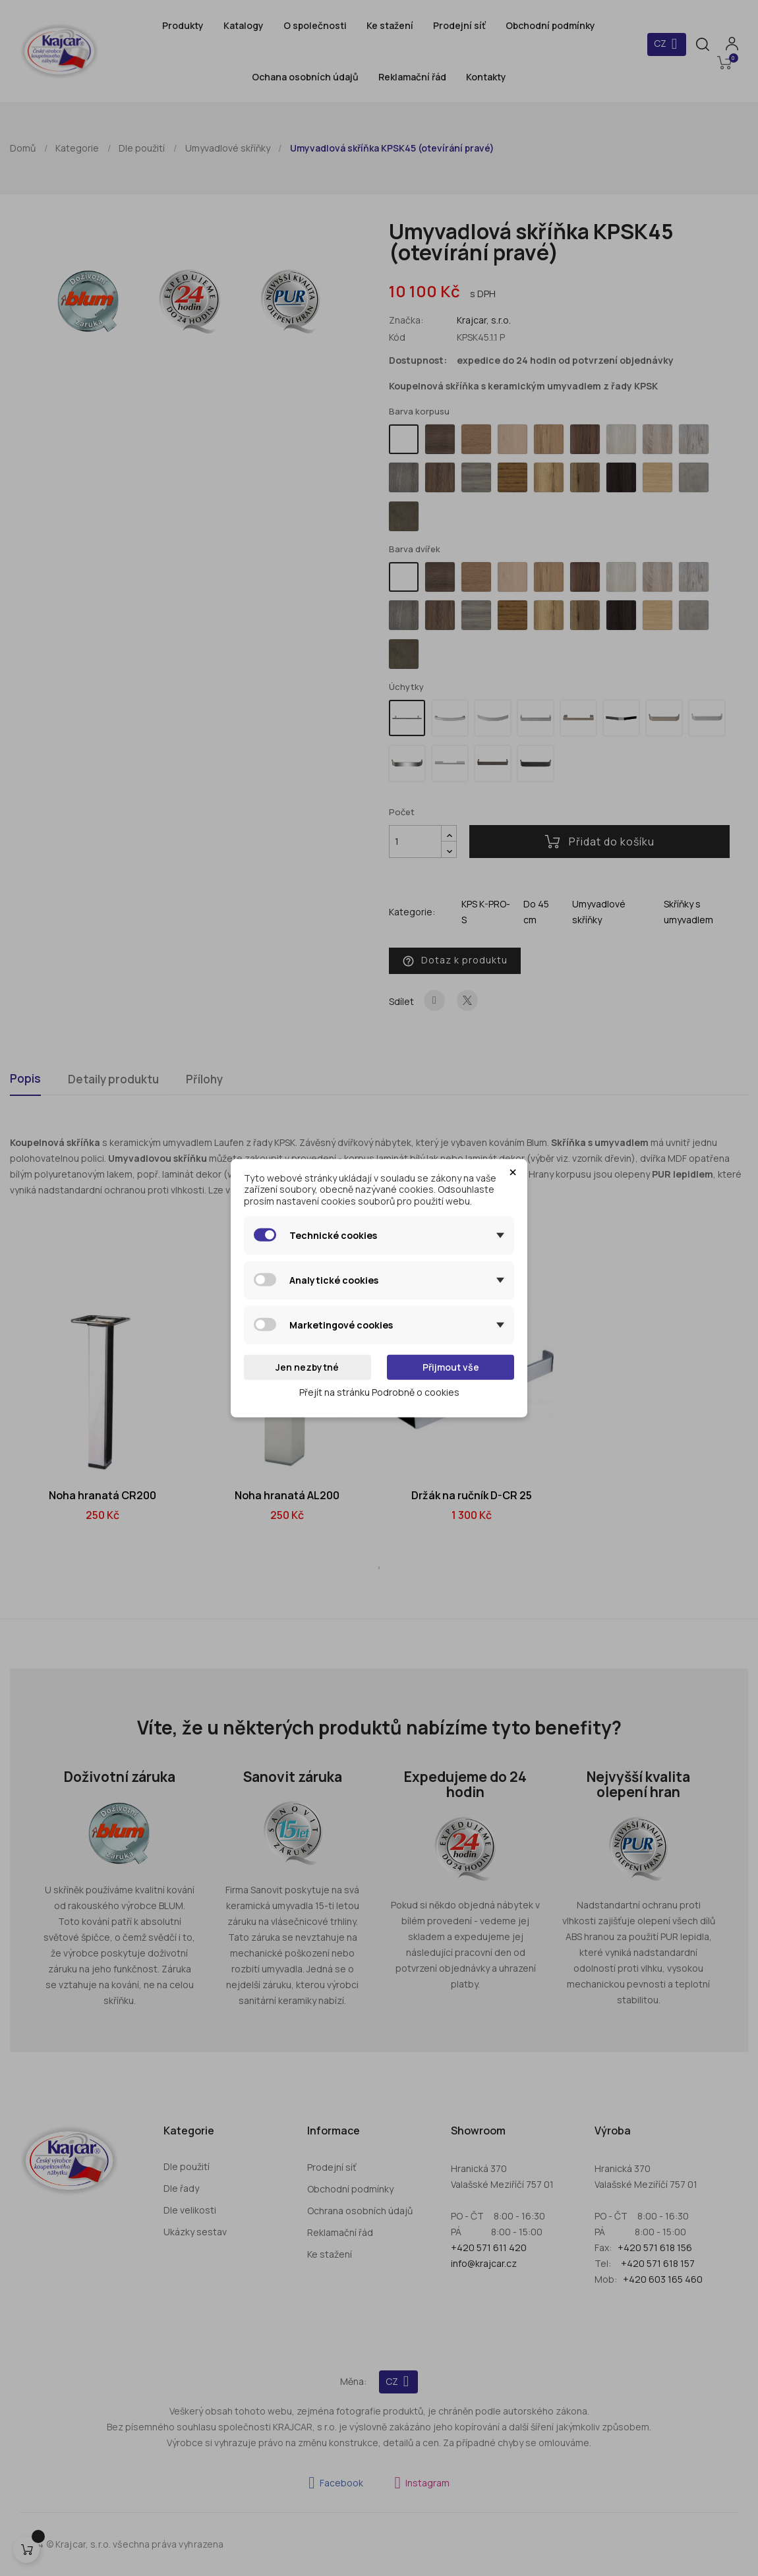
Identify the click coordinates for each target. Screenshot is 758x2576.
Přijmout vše (451, 1367)
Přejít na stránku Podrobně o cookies (379, 1391)
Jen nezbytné (307, 1367)
